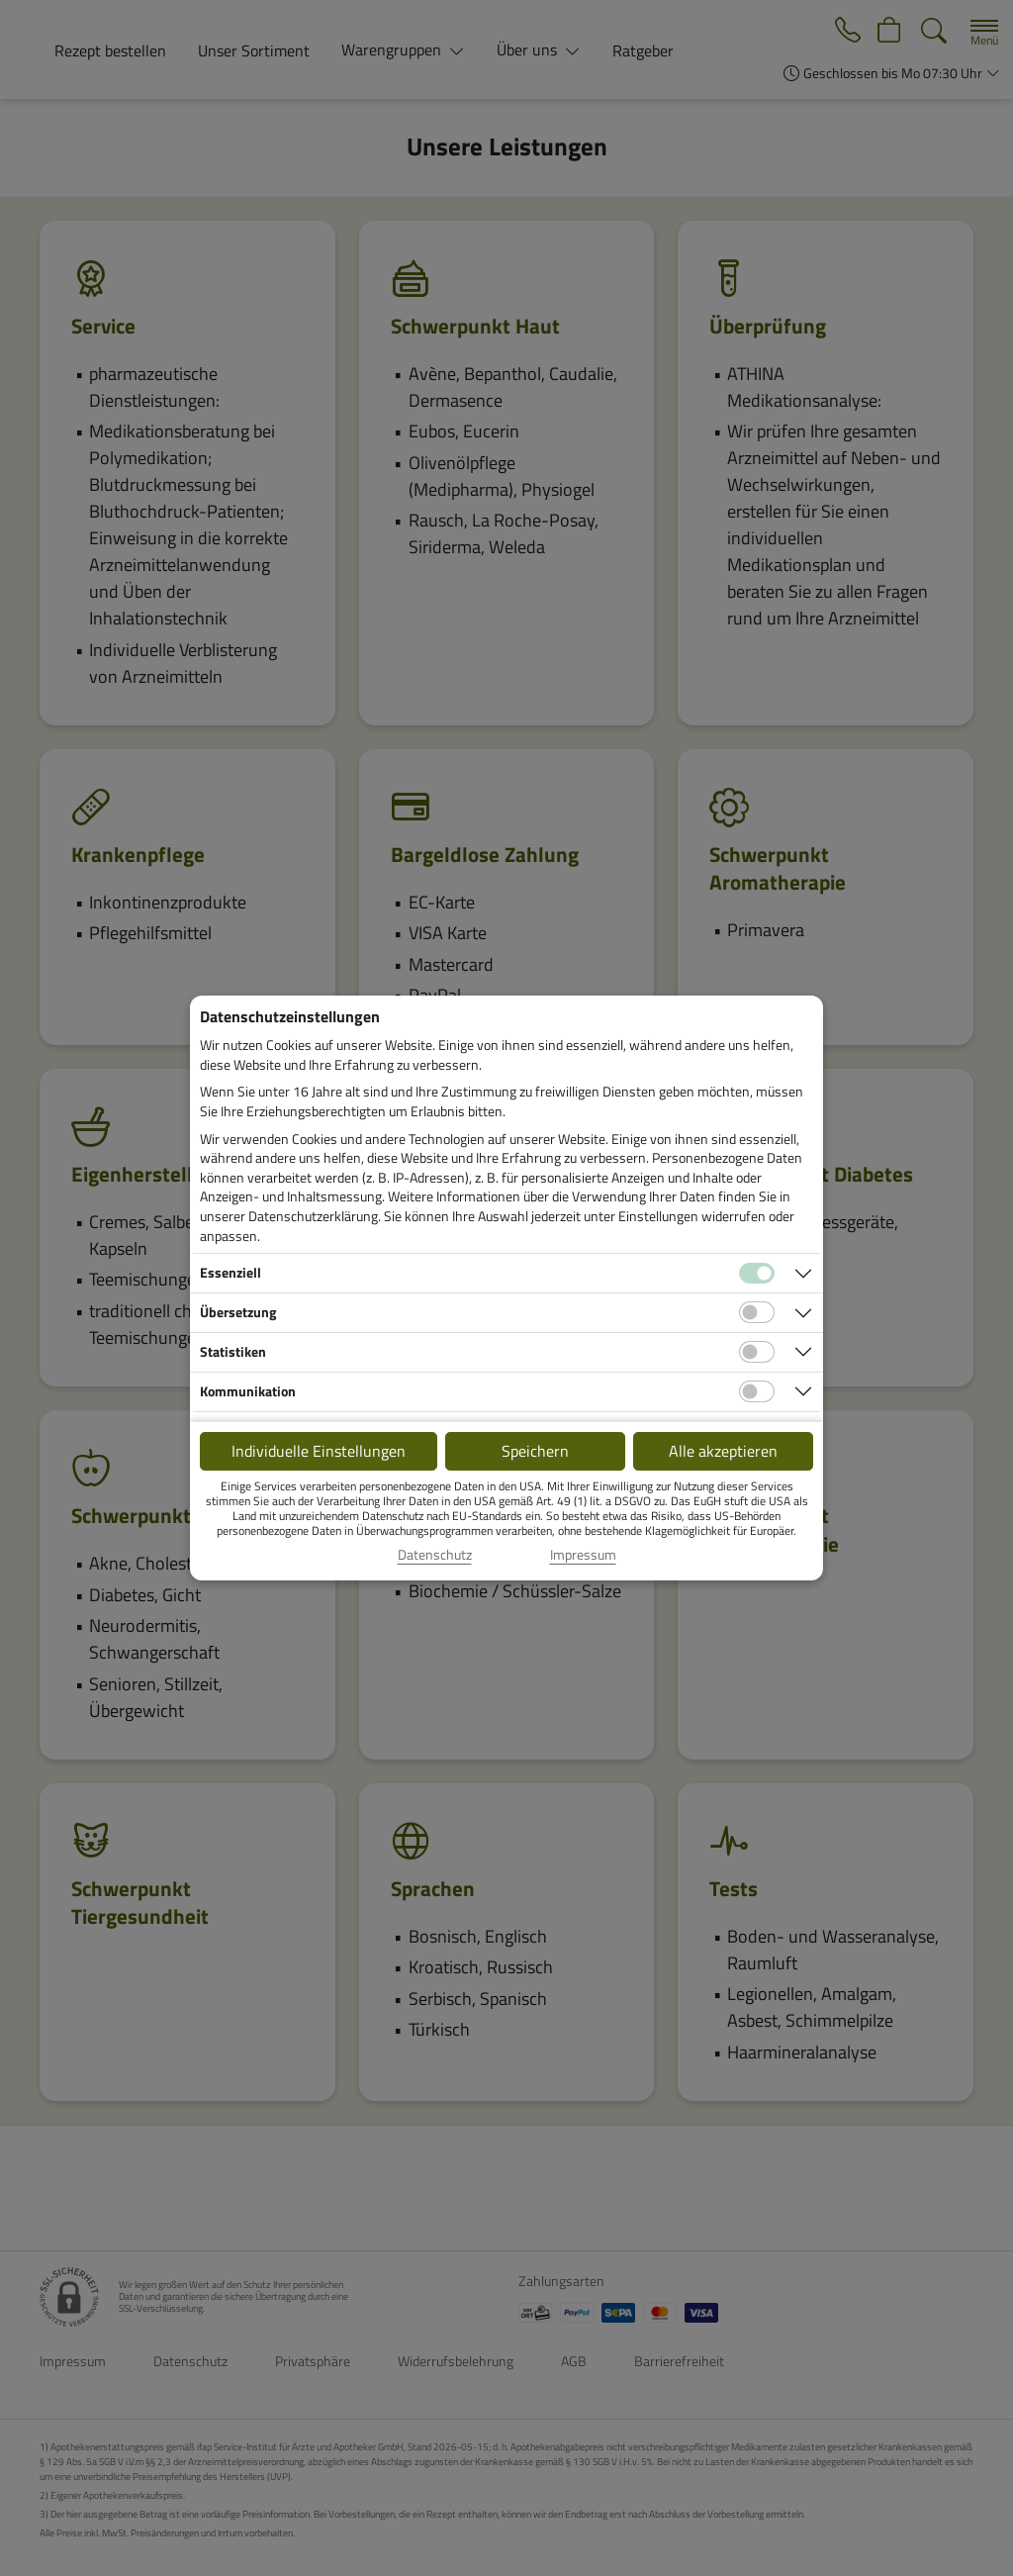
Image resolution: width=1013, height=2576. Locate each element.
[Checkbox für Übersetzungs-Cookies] (757, 1312)
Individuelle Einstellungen (318, 1451)
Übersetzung (238, 1311)
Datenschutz (435, 1555)
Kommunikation (248, 1391)
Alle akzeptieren (723, 1451)
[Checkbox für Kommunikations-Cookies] (757, 1391)
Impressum (583, 1555)
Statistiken (233, 1351)
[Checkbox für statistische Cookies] (757, 1352)
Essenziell (230, 1272)
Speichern (535, 1451)
